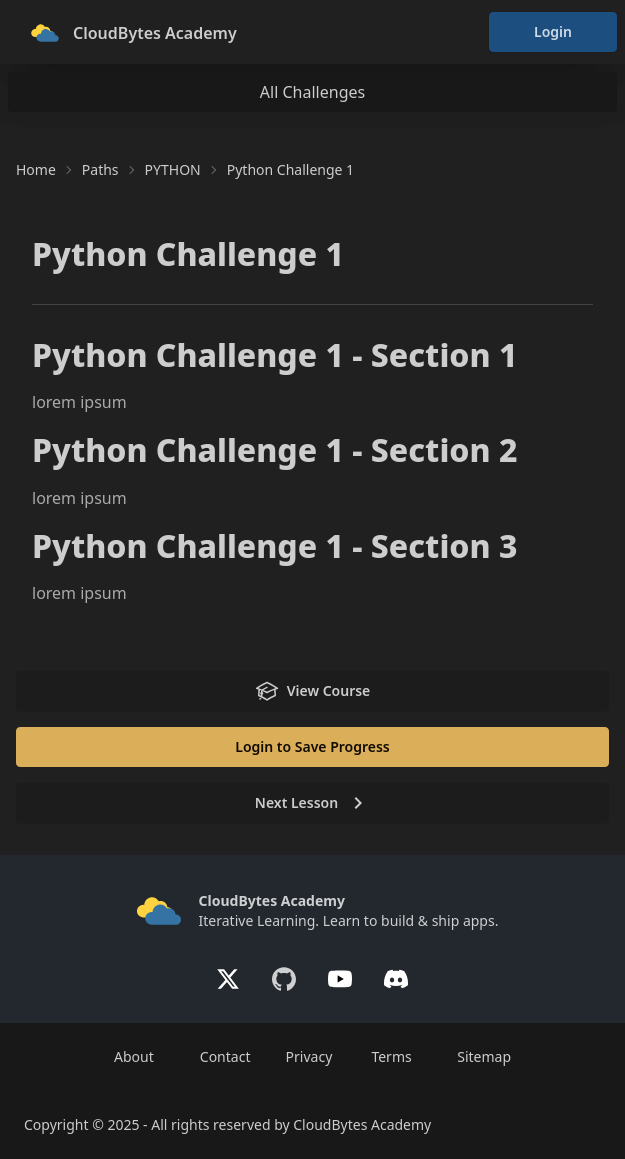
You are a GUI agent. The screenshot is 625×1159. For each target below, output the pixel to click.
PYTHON (173, 169)
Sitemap (484, 1056)
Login (553, 31)
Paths (100, 169)
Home (36, 169)
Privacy (309, 1056)
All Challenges (312, 92)
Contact (225, 1056)
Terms (391, 1056)
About (134, 1056)
